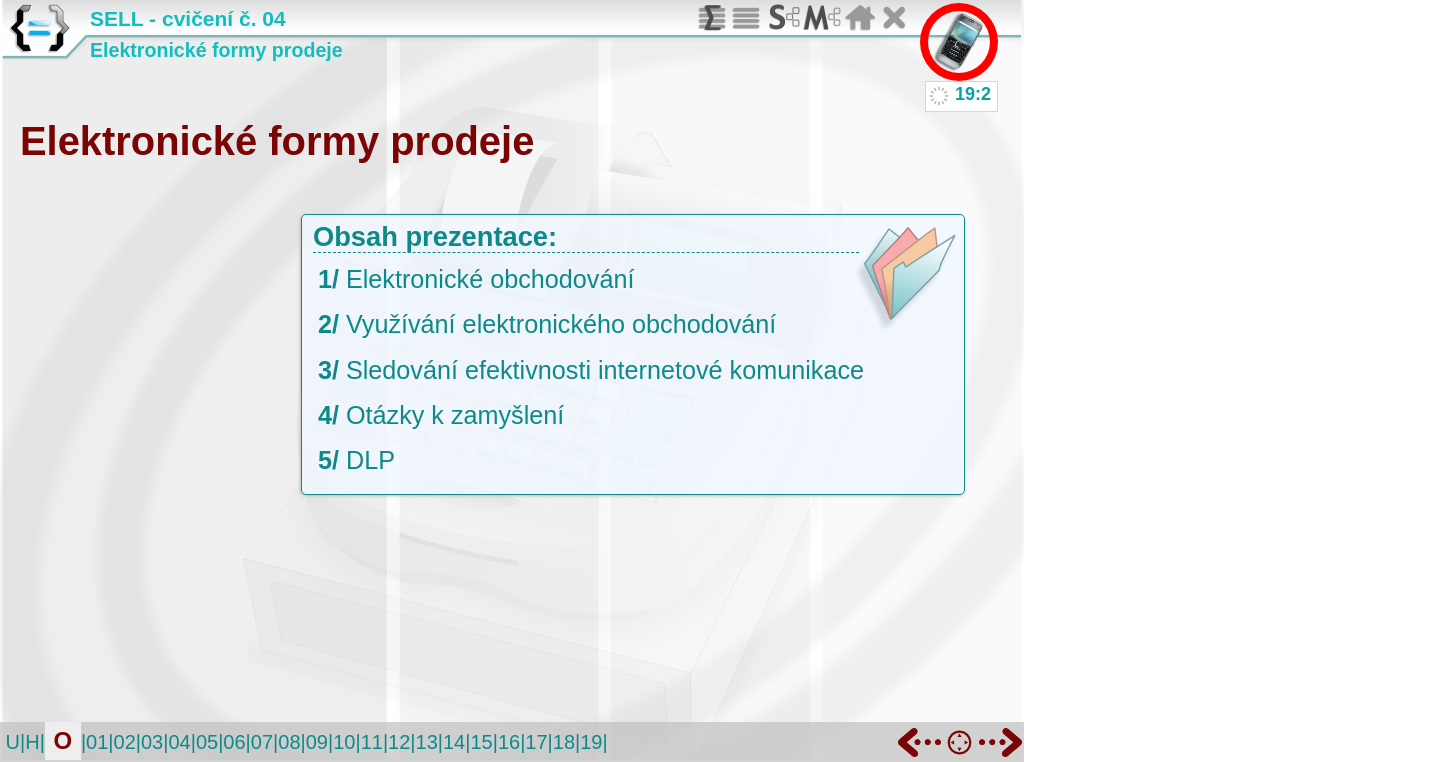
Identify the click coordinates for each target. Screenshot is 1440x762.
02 (125, 742)
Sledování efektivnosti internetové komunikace (605, 370)
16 (509, 742)
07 (262, 742)
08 (289, 742)
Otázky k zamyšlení (455, 415)
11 (372, 742)
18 (564, 742)
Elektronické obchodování (490, 279)
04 (179, 742)
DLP (370, 460)
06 (234, 742)
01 (97, 742)
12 (399, 742)
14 (454, 742)
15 (481, 742)
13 (427, 742)
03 (152, 742)
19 (591, 742)
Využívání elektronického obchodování (561, 324)
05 (207, 742)
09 (317, 742)
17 (536, 742)
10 (344, 742)
